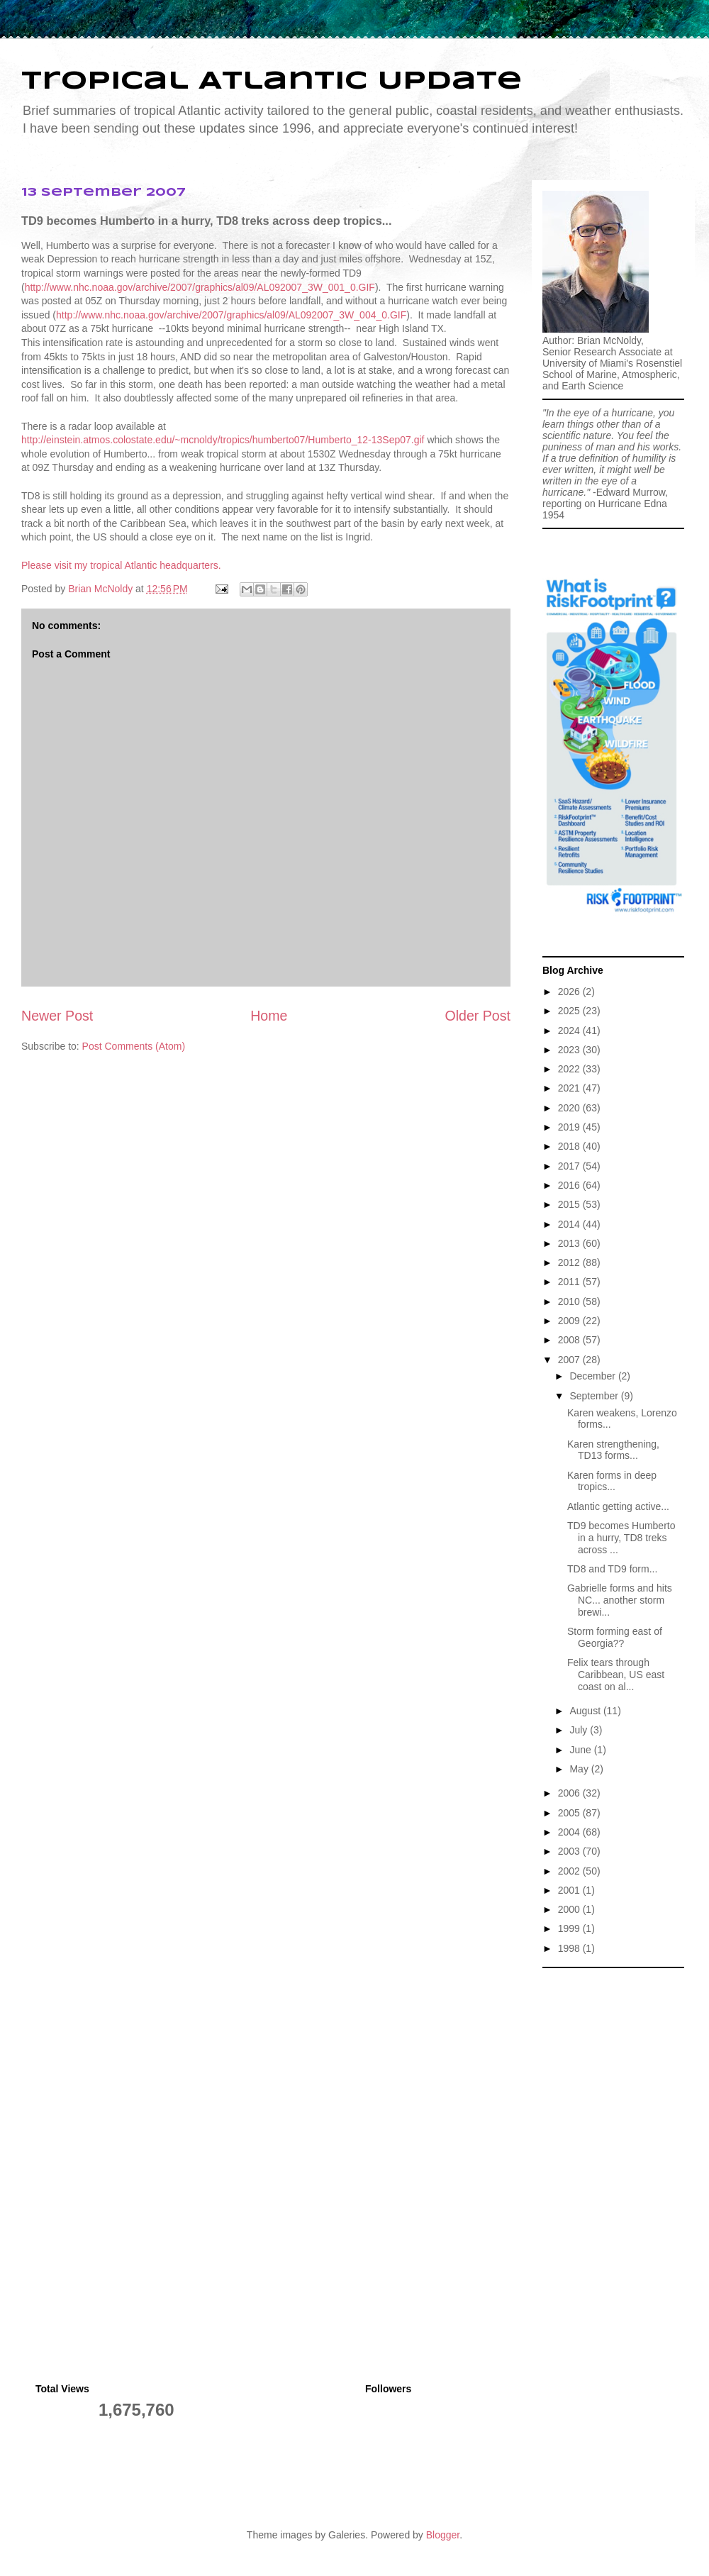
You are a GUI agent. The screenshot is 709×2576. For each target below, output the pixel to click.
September (594, 1395)
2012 (570, 1262)
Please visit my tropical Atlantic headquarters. (121, 565)
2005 (570, 1813)
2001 (570, 1890)
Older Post (477, 1015)
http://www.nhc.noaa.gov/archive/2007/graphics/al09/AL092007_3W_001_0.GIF (200, 287)
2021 (570, 1088)
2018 (570, 1146)
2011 (570, 1281)
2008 (570, 1339)
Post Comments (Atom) (133, 1046)
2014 (570, 1224)
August (586, 1710)
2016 (570, 1185)
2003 (570, 1851)
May (580, 1769)
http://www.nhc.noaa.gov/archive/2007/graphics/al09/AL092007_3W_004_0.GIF (231, 315)
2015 (570, 1204)
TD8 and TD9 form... (612, 1569)
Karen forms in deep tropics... (612, 1481)
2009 (570, 1320)
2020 (570, 1108)
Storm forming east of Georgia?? (614, 1637)
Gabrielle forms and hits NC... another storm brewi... (619, 1600)
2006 (570, 1793)
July (579, 1730)
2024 (570, 1030)
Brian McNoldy (100, 588)
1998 (570, 1948)
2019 (570, 1127)
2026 (570, 991)
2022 (570, 1069)
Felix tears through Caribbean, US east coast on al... (615, 1674)
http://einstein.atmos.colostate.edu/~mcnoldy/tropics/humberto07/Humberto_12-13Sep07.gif (223, 439)
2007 (570, 1359)
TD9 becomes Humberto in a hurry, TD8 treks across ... (621, 1537)
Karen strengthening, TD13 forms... (613, 1450)
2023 (570, 1049)
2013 (570, 1243)
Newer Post (57, 1015)
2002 (570, 1871)
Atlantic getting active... (618, 1506)
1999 (570, 1928)
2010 (570, 1301)
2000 (570, 1909)
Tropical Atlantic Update (271, 82)
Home (268, 1015)
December (593, 1376)
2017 (570, 1166)
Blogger (442, 2535)
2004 (570, 1832)
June (581, 1749)
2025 (570, 1010)
